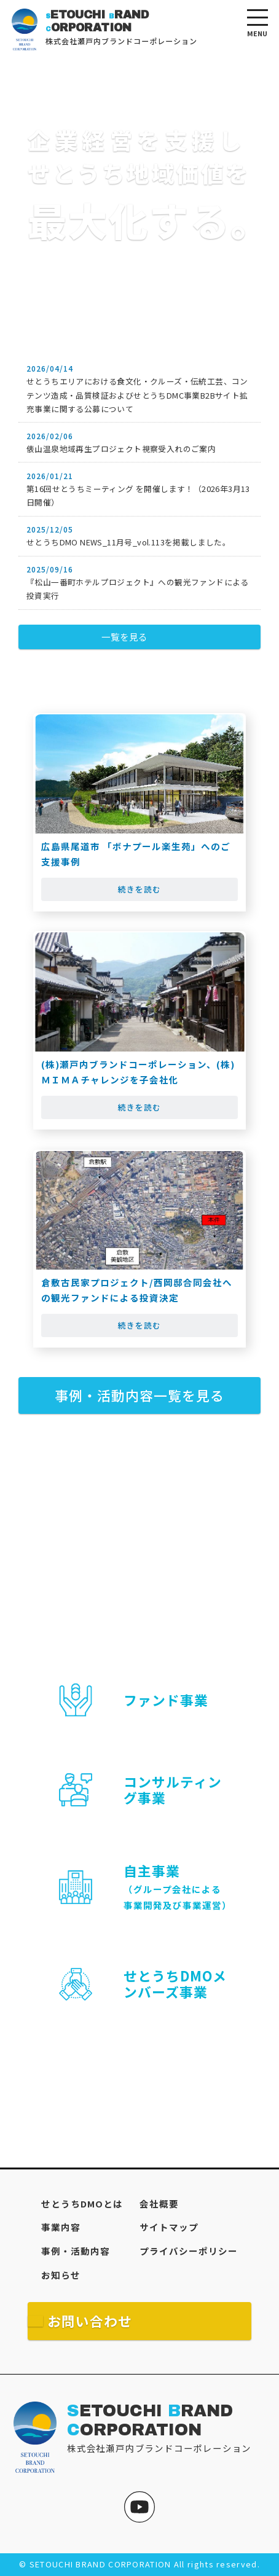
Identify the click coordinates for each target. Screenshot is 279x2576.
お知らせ (61, 2274)
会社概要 (159, 2203)
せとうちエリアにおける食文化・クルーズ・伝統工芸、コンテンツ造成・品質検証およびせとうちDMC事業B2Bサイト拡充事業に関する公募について (137, 395)
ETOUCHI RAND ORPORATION (150, 2421)
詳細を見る (139, 2059)
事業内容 (61, 2226)
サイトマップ (169, 2226)
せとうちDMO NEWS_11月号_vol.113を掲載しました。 (128, 542)
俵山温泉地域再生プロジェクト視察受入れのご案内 (121, 449)
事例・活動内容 (75, 2250)
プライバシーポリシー (189, 2250)
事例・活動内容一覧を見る (139, 1395)
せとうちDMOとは (82, 2203)
